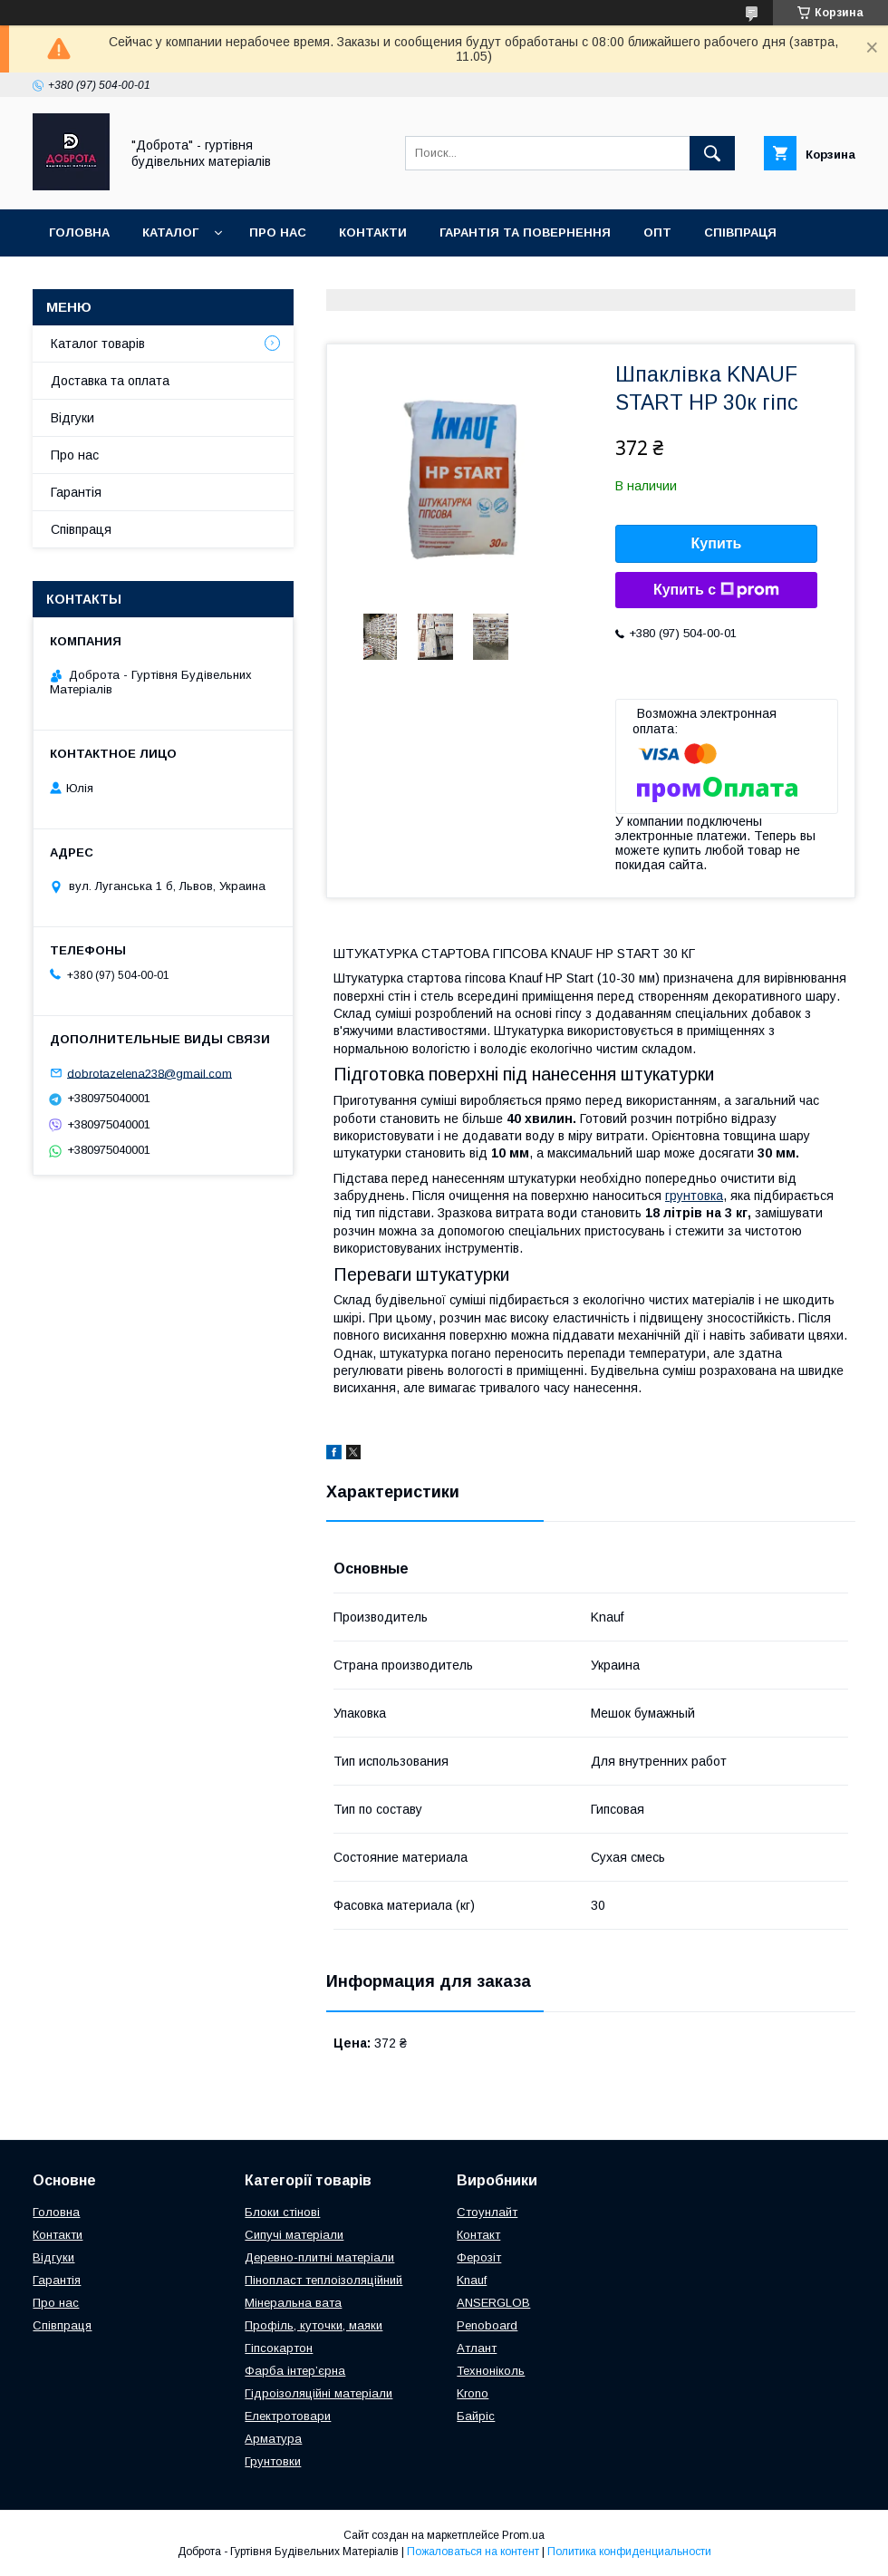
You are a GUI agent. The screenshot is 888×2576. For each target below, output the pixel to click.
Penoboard (487, 2325)
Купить (716, 543)
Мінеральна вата (293, 2303)
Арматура (273, 2438)
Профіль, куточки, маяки (313, 2325)
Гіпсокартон (279, 2348)
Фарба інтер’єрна (295, 2370)
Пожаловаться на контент (473, 2551)
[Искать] (712, 153)
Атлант (477, 2348)
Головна (79, 232)
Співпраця (740, 232)
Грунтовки (273, 2461)
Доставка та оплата (121, 279)
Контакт (478, 2235)
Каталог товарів (98, 343)
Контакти (373, 232)
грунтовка (694, 1195)
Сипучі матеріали (294, 2235)
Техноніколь (491, 2370)
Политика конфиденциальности (629, 2551)
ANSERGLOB (493, 2303)
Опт (657, 232)
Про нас (277, 232)
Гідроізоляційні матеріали (318, 2393)
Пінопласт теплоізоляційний (323, 2280)
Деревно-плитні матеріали (319, 2257)
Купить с (716, 590)
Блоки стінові (282, 2212)
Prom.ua (523, 2535)
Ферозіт (479, 2257)
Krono (472, 2393)
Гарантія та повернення (525, 232)
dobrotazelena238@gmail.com (149, 1073)
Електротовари (288, 2416)
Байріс (476, 2416)
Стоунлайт (487, 2212)
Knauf (472, 2280)
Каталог (170, 232)
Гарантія (76, 492)
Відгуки (72, 418)
